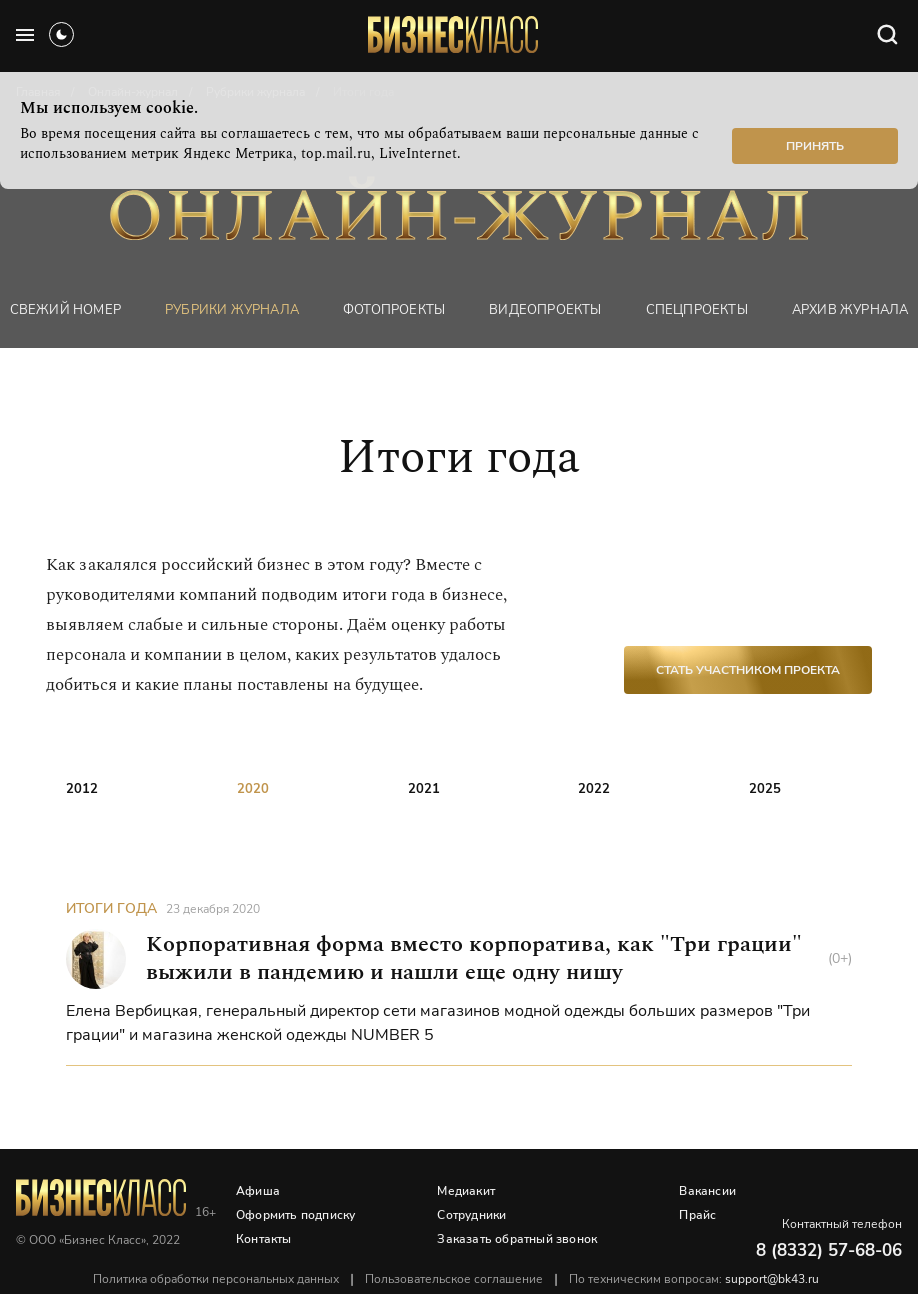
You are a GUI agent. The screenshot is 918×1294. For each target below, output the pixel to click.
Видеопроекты (545, 310)
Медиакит (466, 1191)
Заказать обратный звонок (517, 1239)
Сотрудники (471, 1215)
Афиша (258, 1191)
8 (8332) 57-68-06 (829, 1250)
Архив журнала (850, 310)
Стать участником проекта (748, 670)
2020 (253, 789)
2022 (594, 789)
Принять (815, 146)
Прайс (697, 1215)
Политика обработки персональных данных (216, 1279)
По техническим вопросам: (694, 1279)
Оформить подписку (295, 1215)
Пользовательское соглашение (454, 1279)
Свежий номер (65, 310)
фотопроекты (394, 310)
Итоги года (111, 908)
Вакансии (707, 1191)
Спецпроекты (697, 310)
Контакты (264, 1239)
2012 (82, 789)
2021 (424, 789)
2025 (765, 789)
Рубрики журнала (232, 310)
